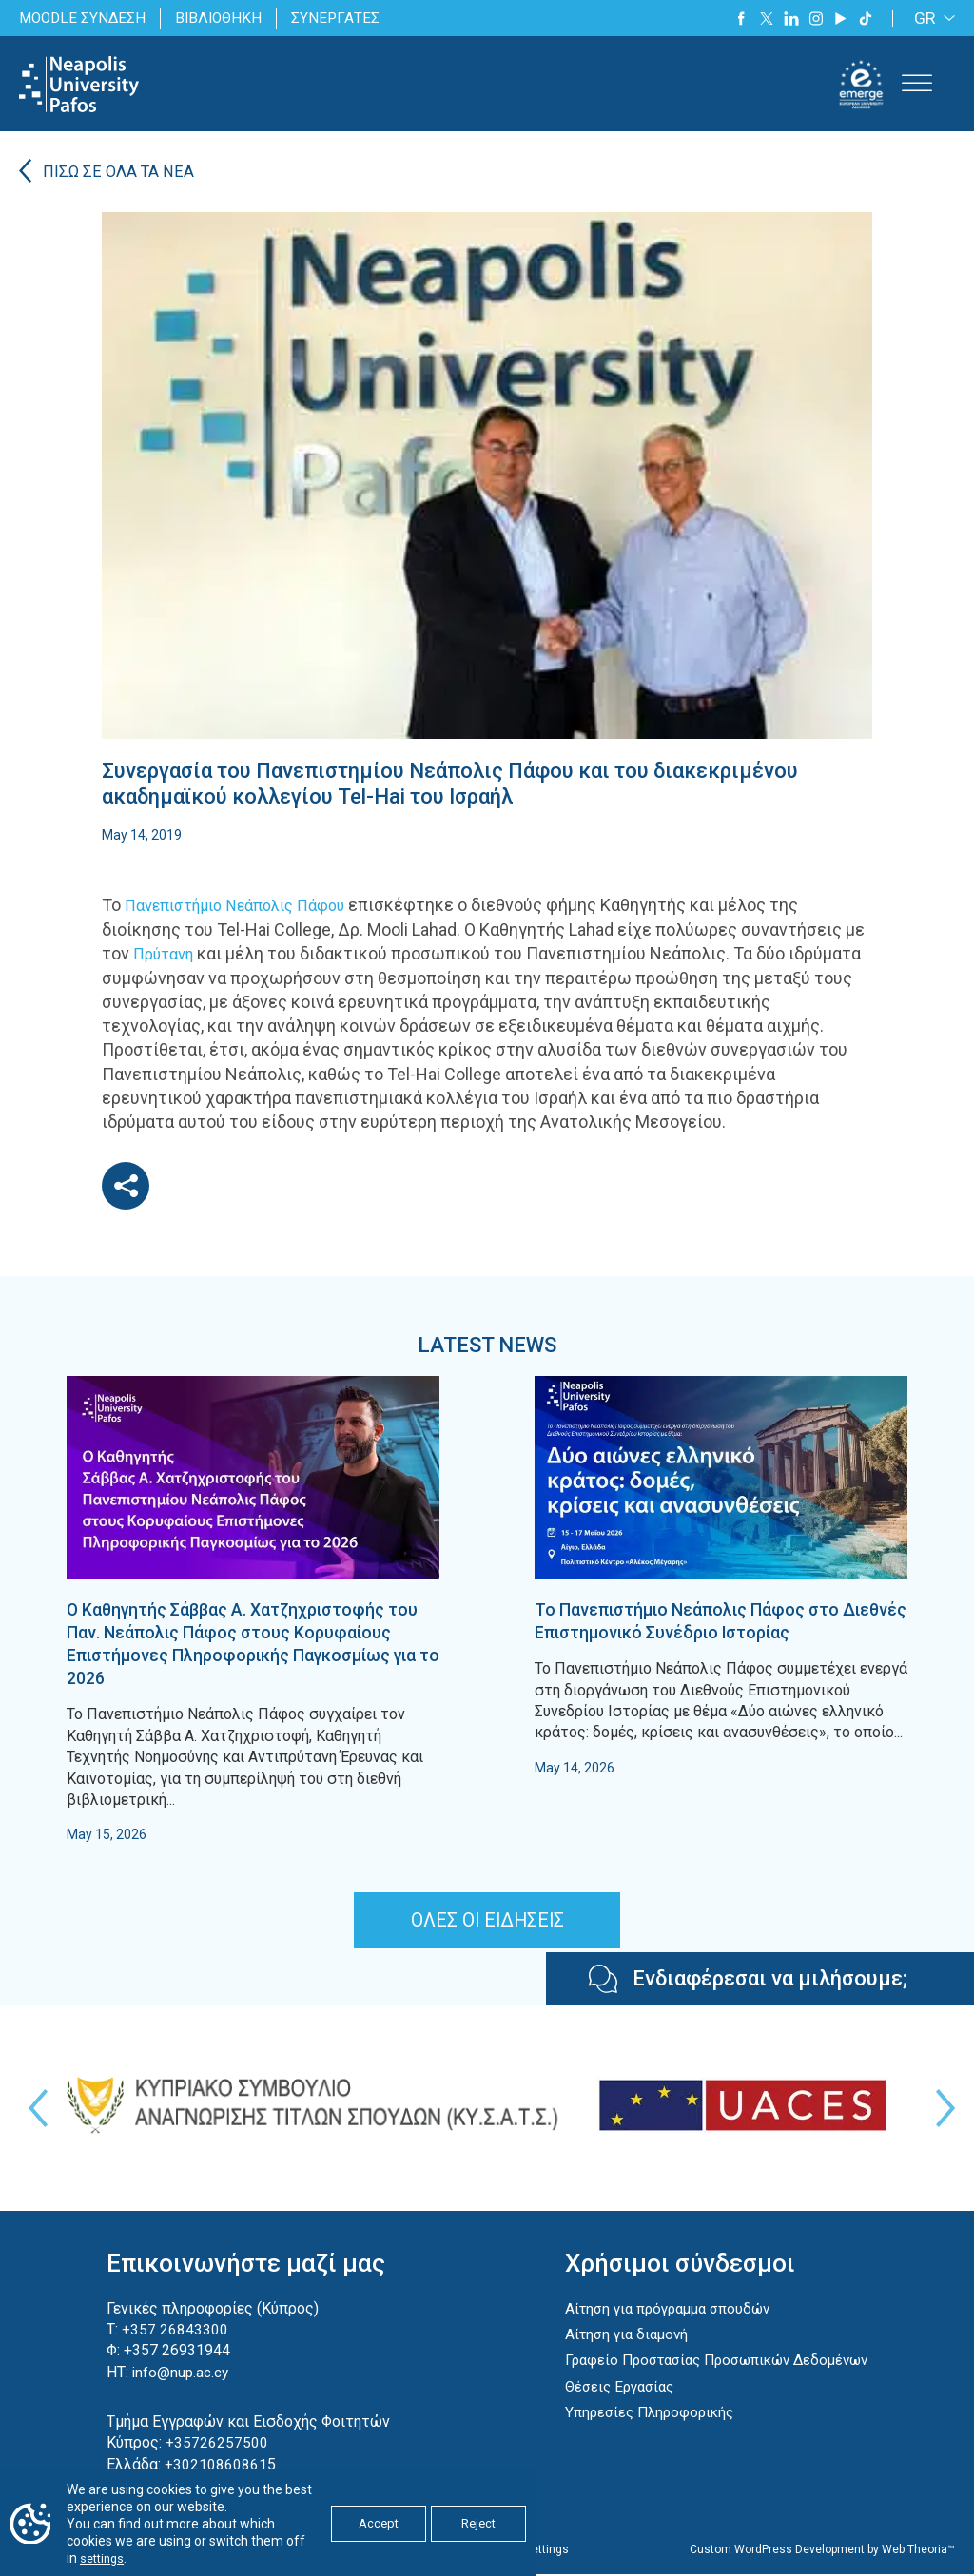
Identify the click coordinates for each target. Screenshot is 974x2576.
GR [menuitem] (925, 19)
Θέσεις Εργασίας (612, 2409)
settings (104, 2558)
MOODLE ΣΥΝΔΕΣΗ (84, 18)
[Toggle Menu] (917, 84)
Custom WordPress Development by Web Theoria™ (822, 2551)
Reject (478, 2524)
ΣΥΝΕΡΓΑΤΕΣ (344, 18)
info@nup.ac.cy (177, 2373)
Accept (379, 2524)
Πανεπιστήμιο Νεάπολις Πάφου (248, 907)
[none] (931, 19)
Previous (33, 2110)
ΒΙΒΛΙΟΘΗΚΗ (225, 18)
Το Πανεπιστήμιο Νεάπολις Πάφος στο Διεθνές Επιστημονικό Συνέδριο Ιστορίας (719, 1621)
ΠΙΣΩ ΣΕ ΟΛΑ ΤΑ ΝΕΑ (122, 174)
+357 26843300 (171, 2330)
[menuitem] (931, 19)
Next (940, 2110)
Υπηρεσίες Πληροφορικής (642, 2435)
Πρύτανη (167, 955)
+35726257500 (213, 2444)
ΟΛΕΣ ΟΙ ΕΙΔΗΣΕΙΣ (487, 1921)
